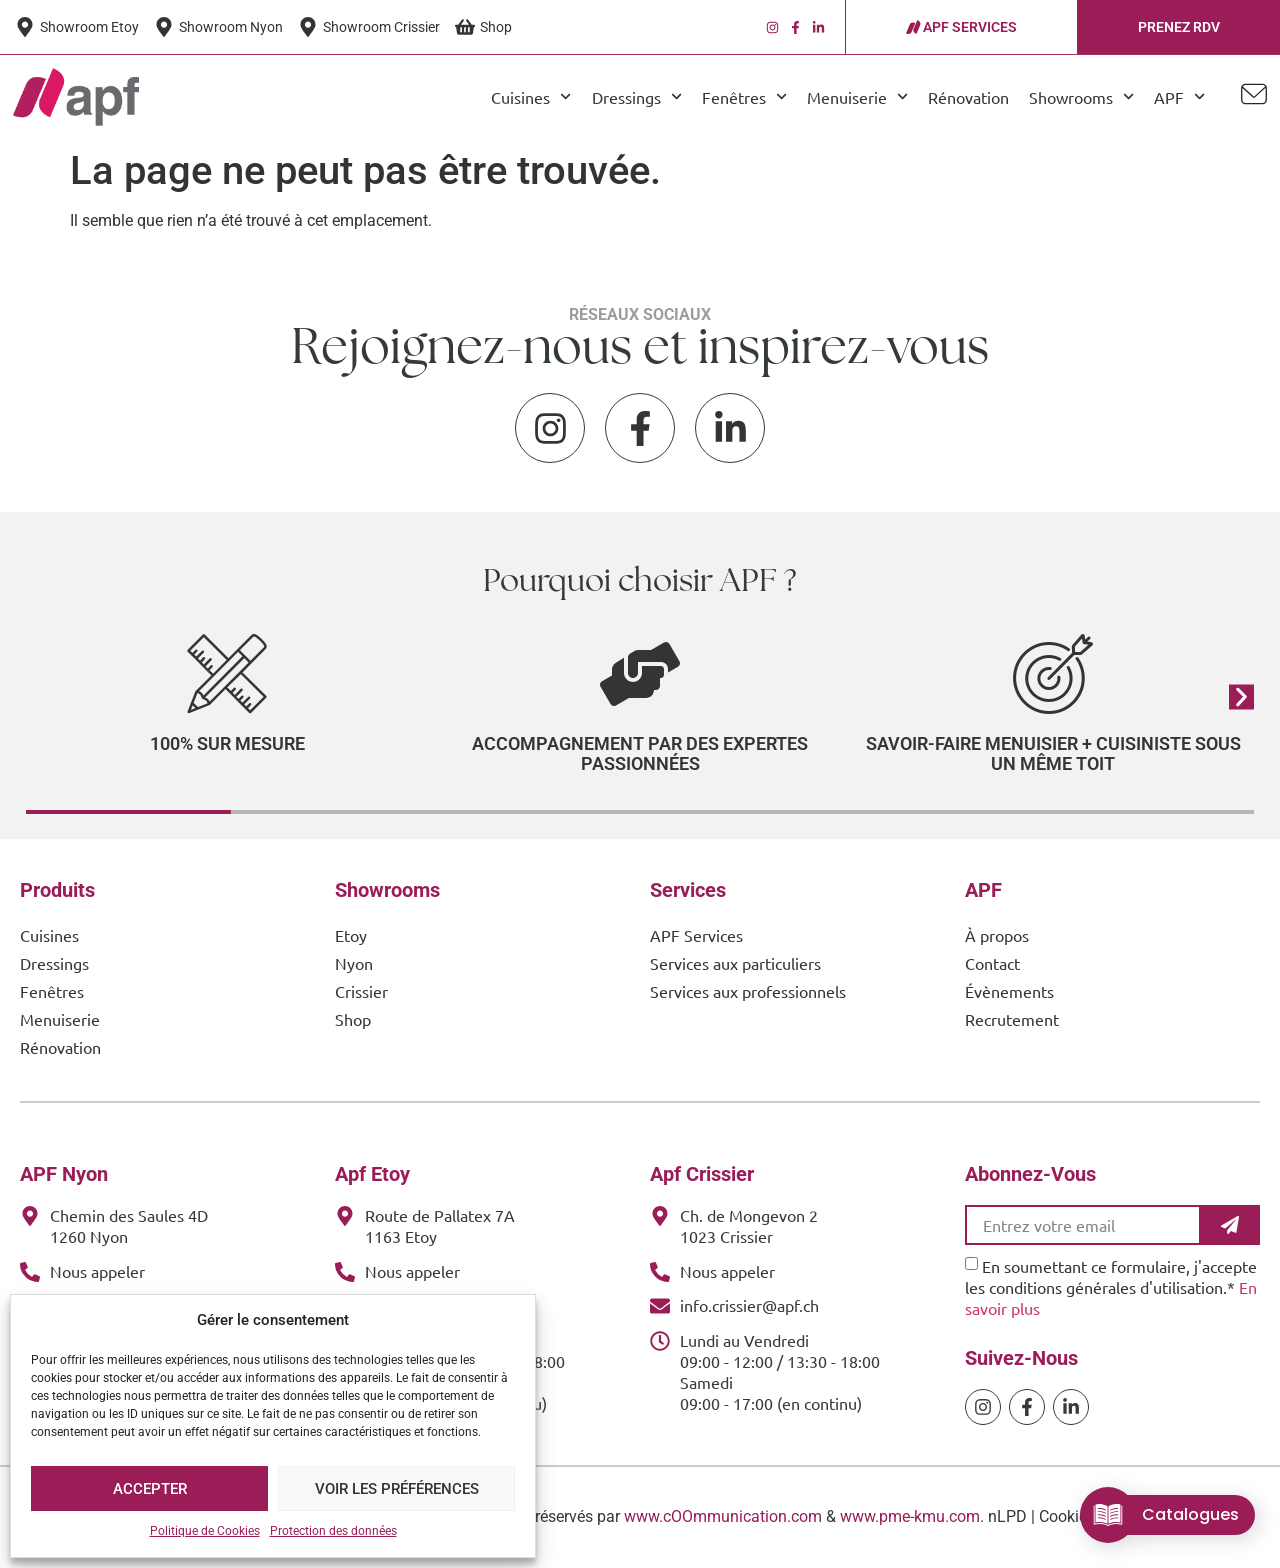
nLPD (1007, 1516)
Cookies (1067, 1516)
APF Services (696, 935)
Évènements (1009, 991)
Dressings (637, 96)
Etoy (351, 935)
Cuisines (531, 96)
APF (1179, 96)
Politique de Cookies (205, 1531)
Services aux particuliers (735, 963)
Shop (353, 1019)
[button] (1241, 696)
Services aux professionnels (748, 991)
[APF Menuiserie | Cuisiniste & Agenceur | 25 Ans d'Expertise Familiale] (76, 97)
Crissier (361, 991)
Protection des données (333, 1531)
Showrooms (1081, 96)
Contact (992, 963)
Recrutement (1012, 1019)
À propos (997, 935)
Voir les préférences (397, 1489)
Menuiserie (857, 96)
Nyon (354, 963)
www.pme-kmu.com (910, 1516)
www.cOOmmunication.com (723, 1516)
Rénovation (968, 97)
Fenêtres (744, 96)
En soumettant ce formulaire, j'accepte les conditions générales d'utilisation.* (1111, 1287)
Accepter (150, 1489)
